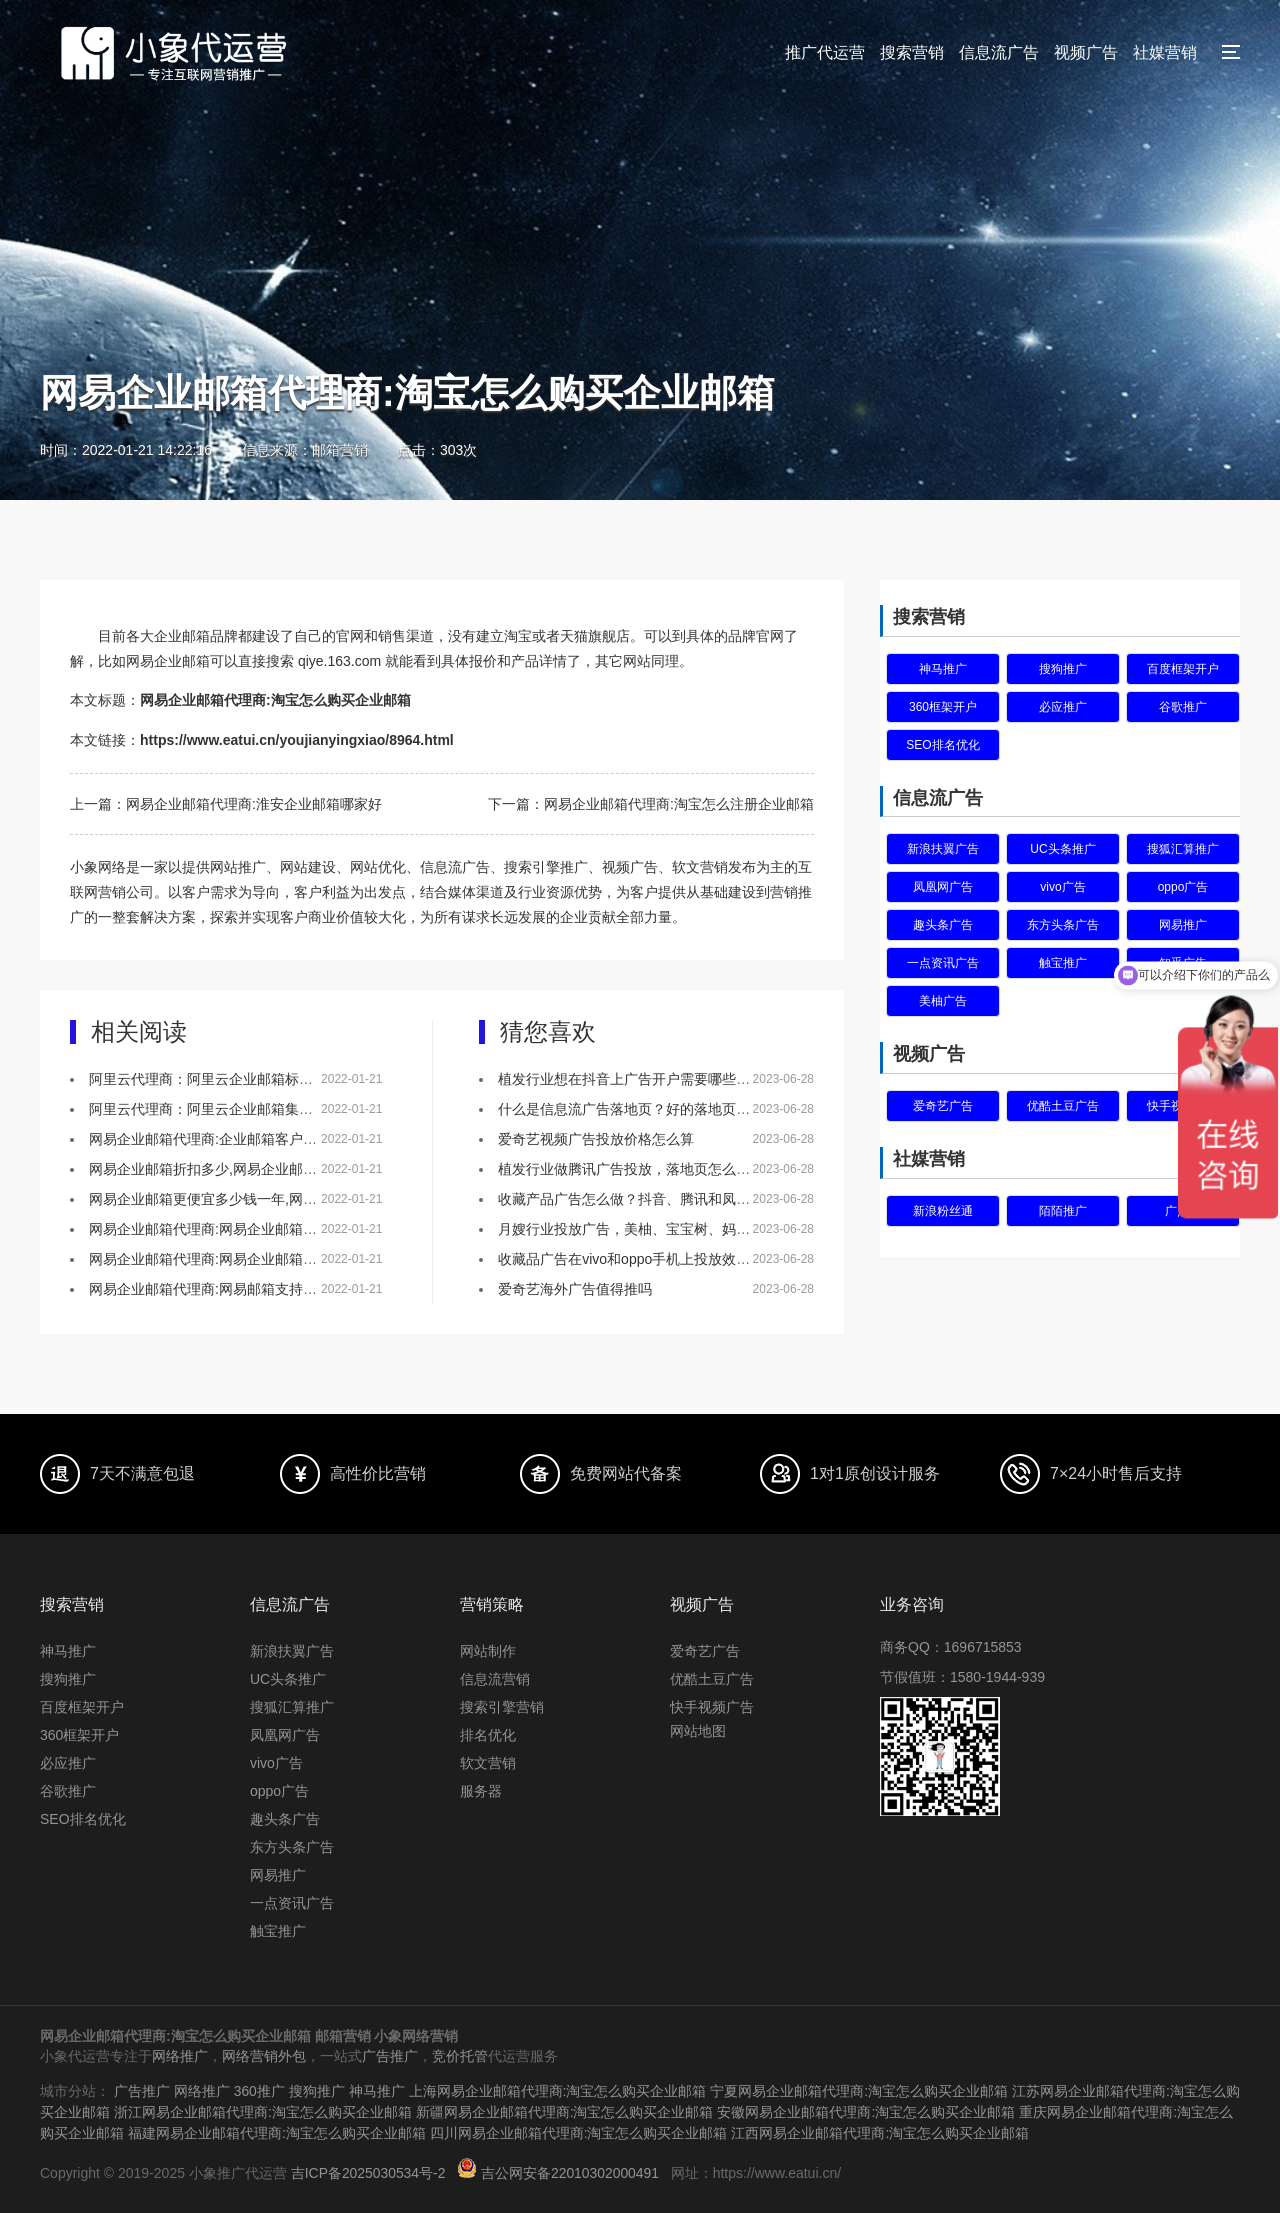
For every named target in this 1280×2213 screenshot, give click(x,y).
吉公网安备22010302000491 (571, 2169)
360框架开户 (943, 707)
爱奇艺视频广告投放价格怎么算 (596, 1139)
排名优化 (488, 1735)
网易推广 (278, 1875)
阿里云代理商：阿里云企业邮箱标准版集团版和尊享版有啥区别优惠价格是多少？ (341, 1079)
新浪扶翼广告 (943, 849)
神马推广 (943, 669)
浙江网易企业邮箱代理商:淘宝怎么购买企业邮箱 (277, 2110)
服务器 (481, 1791)
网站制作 (488, 1651)
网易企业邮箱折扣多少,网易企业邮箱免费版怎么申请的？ (266, 1169)
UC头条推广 (1062, 849)
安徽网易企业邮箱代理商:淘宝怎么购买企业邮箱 (880, 2110)
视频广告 (1086, 52)
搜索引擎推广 (546, 867)
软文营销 (488, 1763)
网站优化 (378, 867)
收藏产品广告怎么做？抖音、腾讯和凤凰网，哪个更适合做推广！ (701, 1199)
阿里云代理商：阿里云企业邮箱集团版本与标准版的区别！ (271, 1109)
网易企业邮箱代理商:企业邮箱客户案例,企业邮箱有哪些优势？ (282, 1139)
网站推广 (238, 867)
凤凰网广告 (943, 887)
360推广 (259, 2090)
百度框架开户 (1183, 669)
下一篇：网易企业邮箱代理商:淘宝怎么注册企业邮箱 (651, 804)
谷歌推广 (1183, 707)
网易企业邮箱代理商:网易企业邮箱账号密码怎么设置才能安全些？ (294, 1259)
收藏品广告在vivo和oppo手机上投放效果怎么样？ (652, 1259)
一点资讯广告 (943, 963)
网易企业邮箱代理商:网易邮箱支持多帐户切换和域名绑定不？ (280, 1289)
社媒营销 (1165, 52)
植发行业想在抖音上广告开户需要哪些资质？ (638, 1079)
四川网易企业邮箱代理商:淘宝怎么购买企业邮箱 (593, 2130)
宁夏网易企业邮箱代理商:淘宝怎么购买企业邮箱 (859, 2090)
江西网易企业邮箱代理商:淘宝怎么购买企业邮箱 (894, 2130)
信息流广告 (999, 52)
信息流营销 (495, 1679)
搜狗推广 (1063, 669)
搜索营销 (912, 52)
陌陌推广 (1063, 1211)
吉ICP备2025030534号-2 (369, 2169)
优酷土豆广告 (1063, 1106)
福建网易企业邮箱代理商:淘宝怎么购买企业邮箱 (291, 2130)
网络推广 (180, 2056)
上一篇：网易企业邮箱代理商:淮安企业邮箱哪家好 (226, 804)
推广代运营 (825, 52)
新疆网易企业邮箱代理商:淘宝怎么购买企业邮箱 (579, 2110)
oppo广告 (1183, 887)
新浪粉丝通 (943, 1211)
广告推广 (390, 2056)
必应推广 (1063, 707)
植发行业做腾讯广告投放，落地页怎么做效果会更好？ (666, 1169)
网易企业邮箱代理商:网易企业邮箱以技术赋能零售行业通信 (273, 1229)
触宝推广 (1063, 963)
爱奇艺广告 (943, 1106)
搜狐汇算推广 (1183, 849)
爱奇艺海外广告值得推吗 (575, 1289)
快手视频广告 (712, 1707)
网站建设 (308, 867)
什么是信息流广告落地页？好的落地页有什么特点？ (659, 1109)
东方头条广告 (1063, 925)
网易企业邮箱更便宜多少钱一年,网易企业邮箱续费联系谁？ (273, 1199)
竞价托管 (460, 2056)
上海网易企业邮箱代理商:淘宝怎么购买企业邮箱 (558, 2090)
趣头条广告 (943, 925)
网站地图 (698, 1731)
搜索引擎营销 (502, 1707)
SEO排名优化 (942, 745)
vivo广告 (1062, 887)
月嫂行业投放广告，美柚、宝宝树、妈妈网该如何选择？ (673, 1229)
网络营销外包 (264, 2056)
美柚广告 (943, 1001)
